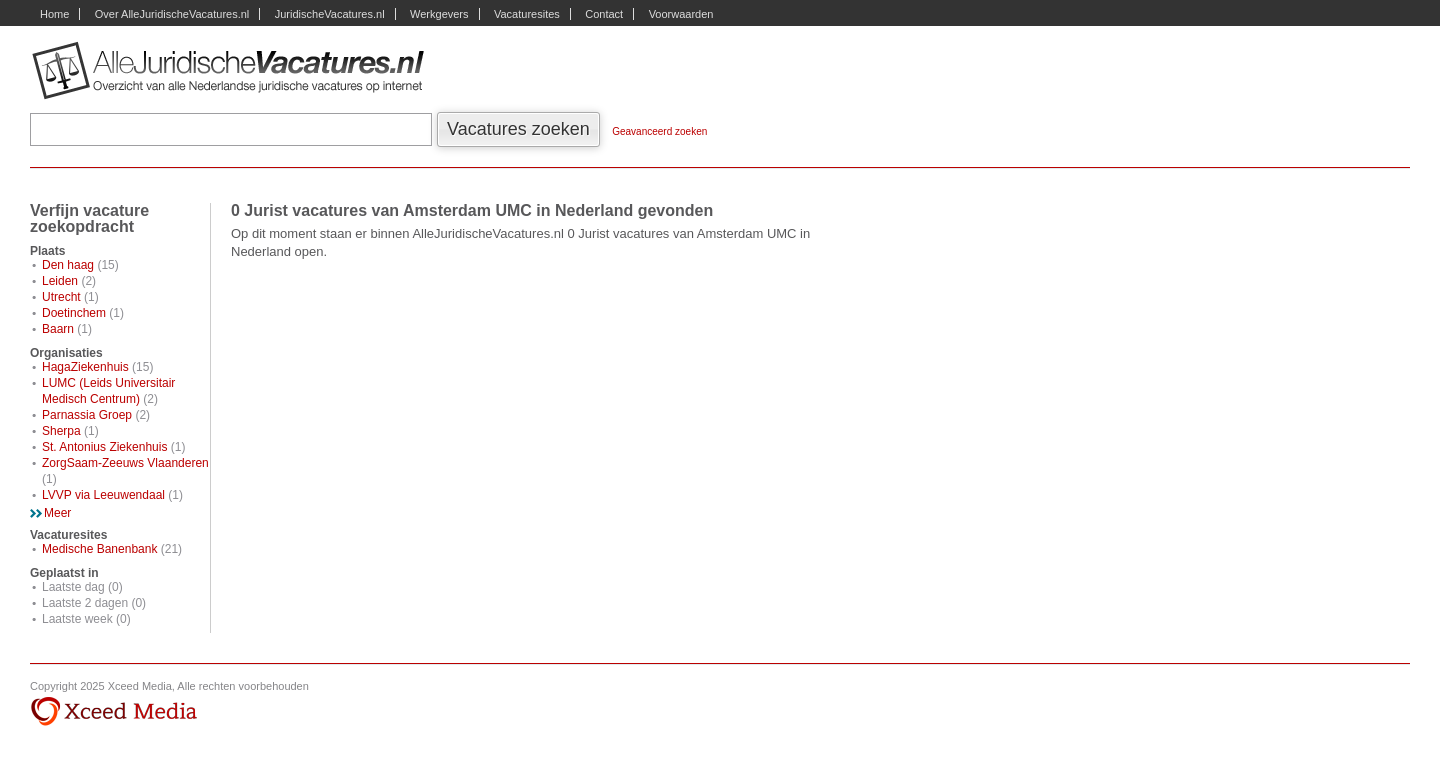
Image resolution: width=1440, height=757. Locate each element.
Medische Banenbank (99, 549)
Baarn (58, 329)
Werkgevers (439, 14)
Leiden (60, 281)
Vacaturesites (527, 14)
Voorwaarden (681, 14)
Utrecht (61, 297)
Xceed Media (113, 712)
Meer (57, 513)
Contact (604, 14)
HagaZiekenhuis (85, 367)
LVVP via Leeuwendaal (103, 495)
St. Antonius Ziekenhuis (104, 447)
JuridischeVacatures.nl (330, 14)
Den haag (68, 265)
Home (54, 14)
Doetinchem (74, 313)
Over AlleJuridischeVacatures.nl (172, 14)
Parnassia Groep (87, 415)
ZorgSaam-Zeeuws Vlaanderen (125, 463)
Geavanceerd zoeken (659, 131)
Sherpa (61, 431)
